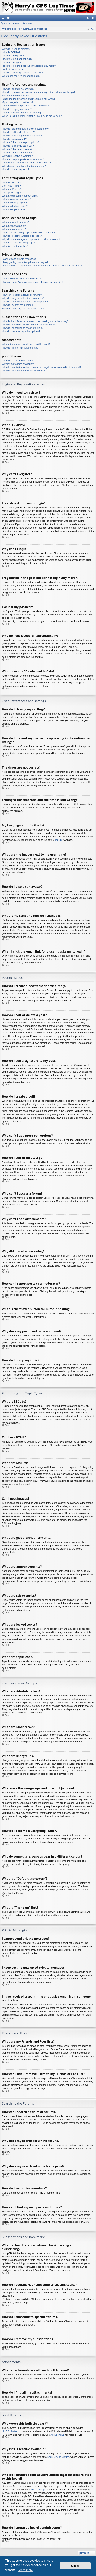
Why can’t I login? (11, 62)
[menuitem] (92, 29)
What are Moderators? (14, 225)
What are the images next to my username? (25, 105)
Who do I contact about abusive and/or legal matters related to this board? (41, 367)
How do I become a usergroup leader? (22, 235)
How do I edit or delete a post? (18, 132)
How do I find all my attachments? (20, 347)
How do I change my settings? (18, 89)
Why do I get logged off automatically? (22, 72)
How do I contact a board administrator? (23, 370)
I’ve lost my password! (14, 69)
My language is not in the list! (17, 102)
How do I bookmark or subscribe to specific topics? (29, 324)
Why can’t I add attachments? (18, 152)
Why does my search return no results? (23, 298)
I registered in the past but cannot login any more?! (29, 65)
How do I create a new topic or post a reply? (25, 128)
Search (6, 23)
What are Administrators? (15, 222)
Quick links (3, 19)
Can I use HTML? (11, 185)
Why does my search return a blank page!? (25, 301)
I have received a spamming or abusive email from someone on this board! (42, 265)
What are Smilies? (11, 189)
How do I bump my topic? (15, 169)
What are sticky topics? (14, 202)
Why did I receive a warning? (17, 156)
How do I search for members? (18, 304)
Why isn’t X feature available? (18, 363)
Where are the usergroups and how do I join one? (28, 232)
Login (17, 23)
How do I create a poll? (14, 139)
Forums (9, 19)
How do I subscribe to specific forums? (22, 328)
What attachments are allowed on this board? (26, 344)
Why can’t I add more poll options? (20, 142)
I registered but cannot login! (17, 59)
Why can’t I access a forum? (17, 149)
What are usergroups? (14, 229)
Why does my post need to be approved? (24, 166)
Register (29, 23)
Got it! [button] (75, 2565)
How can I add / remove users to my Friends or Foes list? (32, 282)
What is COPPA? (11, 52)
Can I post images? (12, 192)
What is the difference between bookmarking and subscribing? (35, 321)
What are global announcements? (20, 195)
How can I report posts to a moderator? (23, 159)
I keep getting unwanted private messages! (25, 262)
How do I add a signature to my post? (22, 135)
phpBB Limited (10, 2431)
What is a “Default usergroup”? (18, 242)
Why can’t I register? (13, 55)
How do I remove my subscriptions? (21, 331)
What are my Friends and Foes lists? (21, 278)
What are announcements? (16, 199)
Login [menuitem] (88, 19)
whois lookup (38, 2489)
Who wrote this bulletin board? (18, 360)
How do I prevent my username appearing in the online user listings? (38, 92)
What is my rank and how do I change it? (23, 112)
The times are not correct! (15, 95)
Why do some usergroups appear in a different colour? (31, 239)
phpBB (58, 840)
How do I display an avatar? (17, 109)
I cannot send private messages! (19, 258)
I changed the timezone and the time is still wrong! (28, 99)
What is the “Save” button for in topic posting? (26, 162)
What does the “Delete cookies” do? (21, 75)
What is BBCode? (11, 182)
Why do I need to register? (16, 48)
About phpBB (58, 2434)
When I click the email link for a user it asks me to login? (32, 116)
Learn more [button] (25, 2570)
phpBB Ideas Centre (58, 2457)
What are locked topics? (15, 206)
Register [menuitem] (94, 19)
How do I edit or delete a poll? (18, 145)
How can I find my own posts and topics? (24, 308)
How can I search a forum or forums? (22, 294)
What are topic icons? (13, 209)
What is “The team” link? (15, 246)
